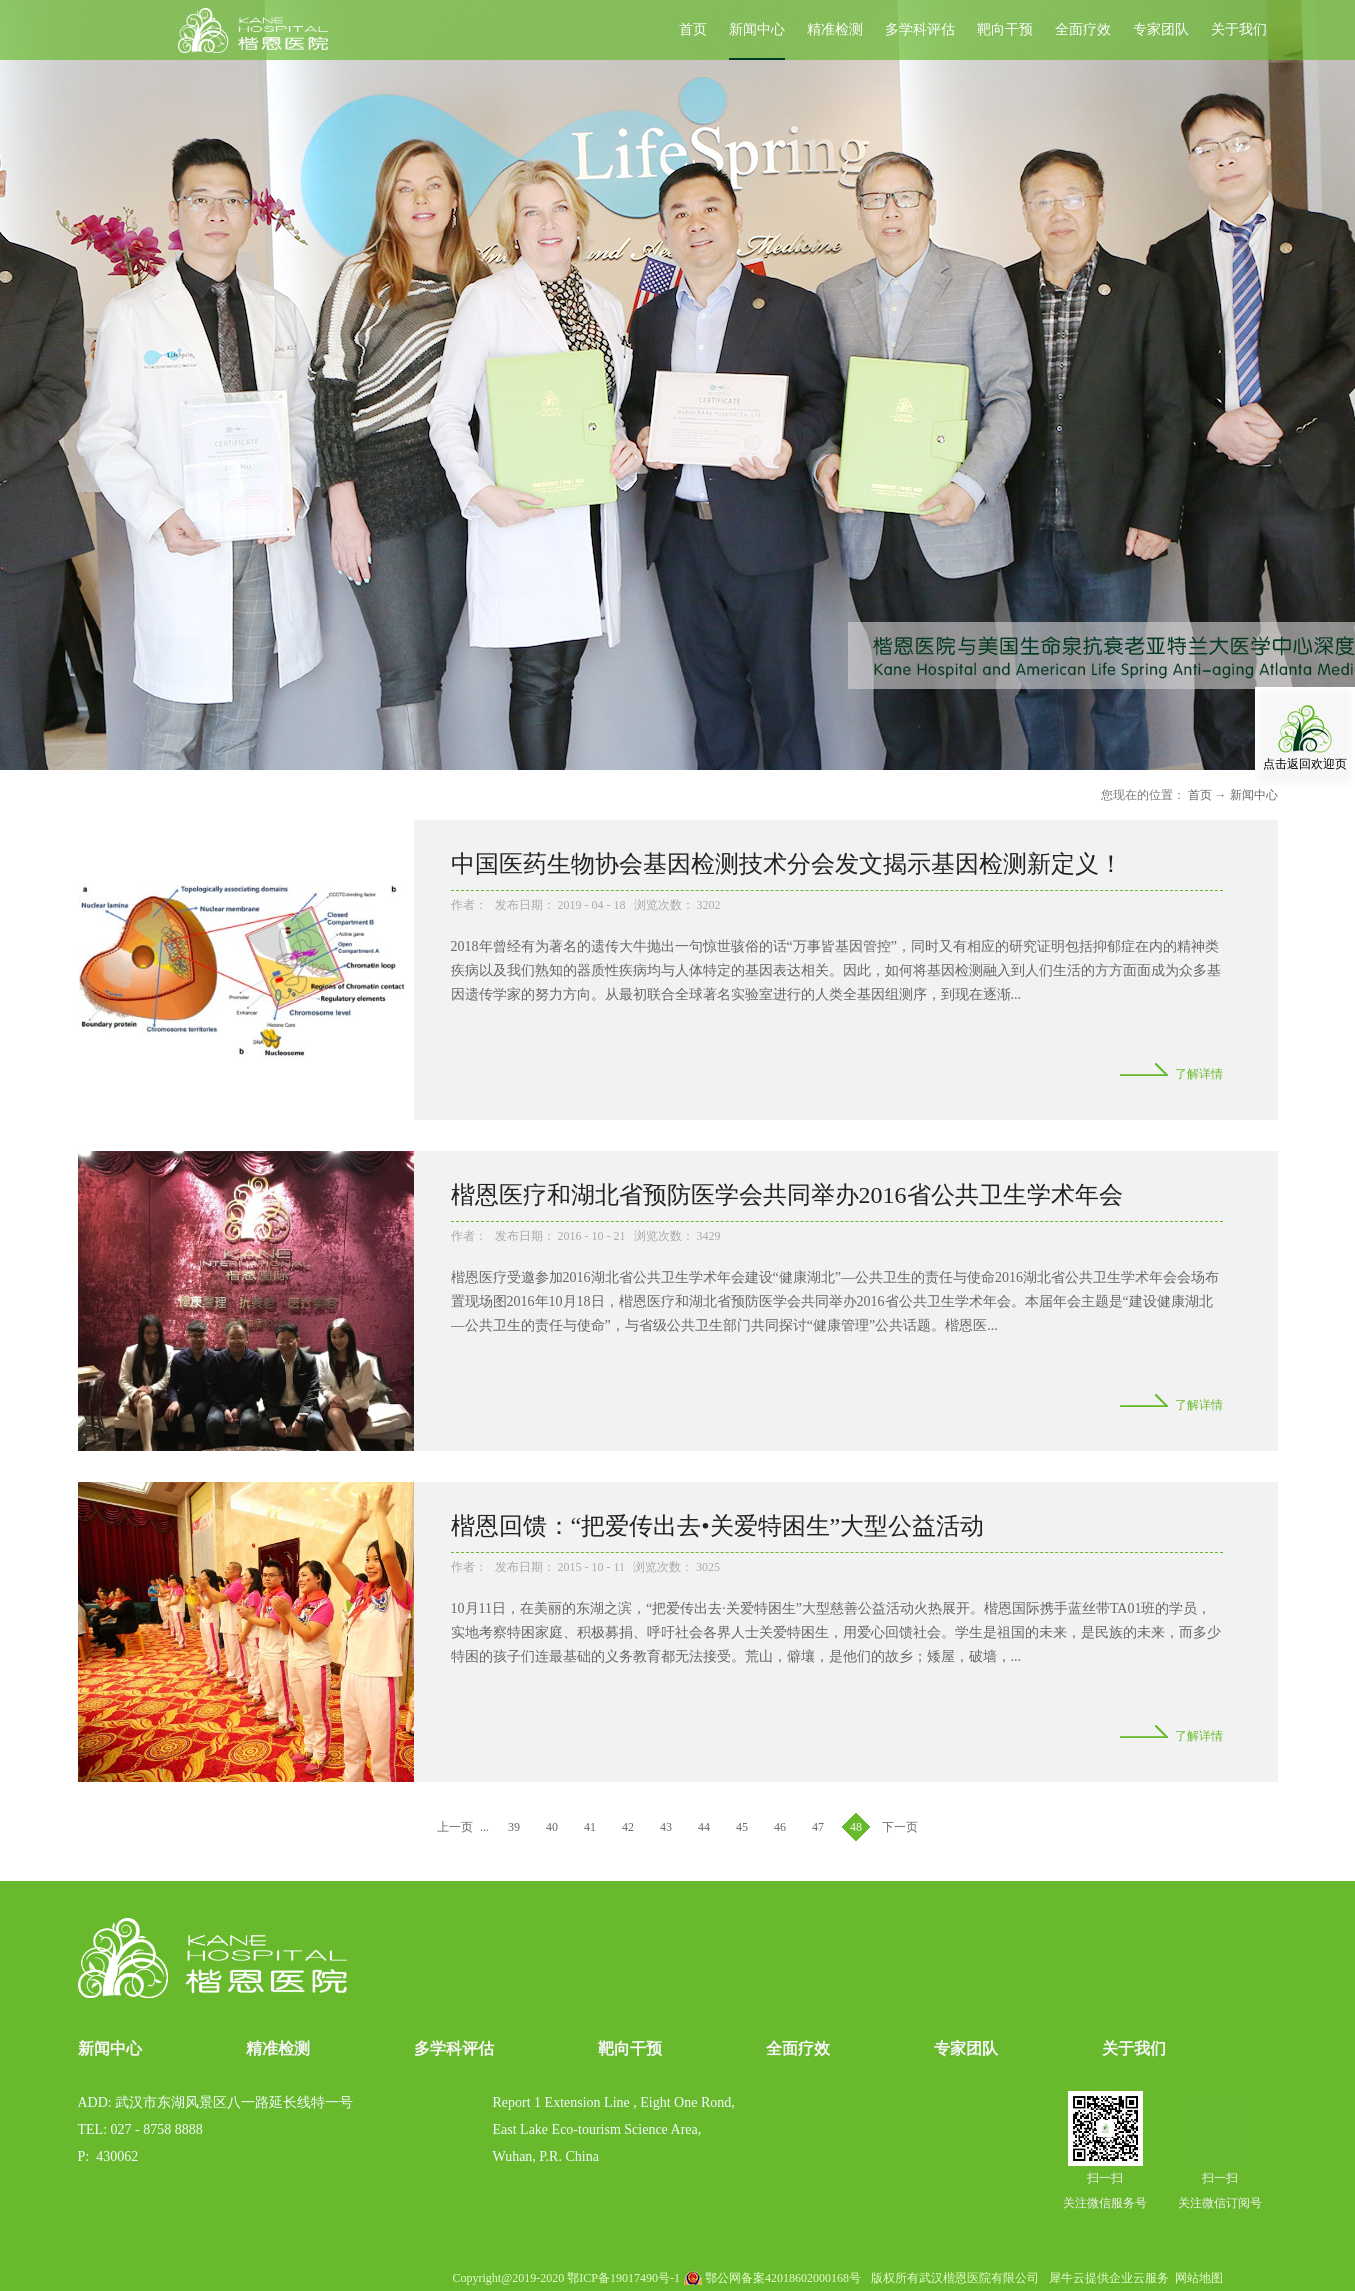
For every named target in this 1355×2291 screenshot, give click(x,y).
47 (818, 1827)
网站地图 (1196, 2278)
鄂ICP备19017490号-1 (623, 2278)
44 (704, 1827)
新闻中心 (1254, 795)
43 (666, 1827)
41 (590, 1827)
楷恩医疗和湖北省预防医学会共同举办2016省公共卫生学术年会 (787, 1195)
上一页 (455, 1827)
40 (552, 1827)
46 (780, 1827)
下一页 (900, 1827)
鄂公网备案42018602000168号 (783, 2278)
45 (742, 1827)
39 (514, 1827)
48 (856, 1827)
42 (628, 1827)
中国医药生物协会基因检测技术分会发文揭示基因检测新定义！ (787, 864)
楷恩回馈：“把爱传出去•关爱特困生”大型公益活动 (718, 1526)
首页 (693, 29)
